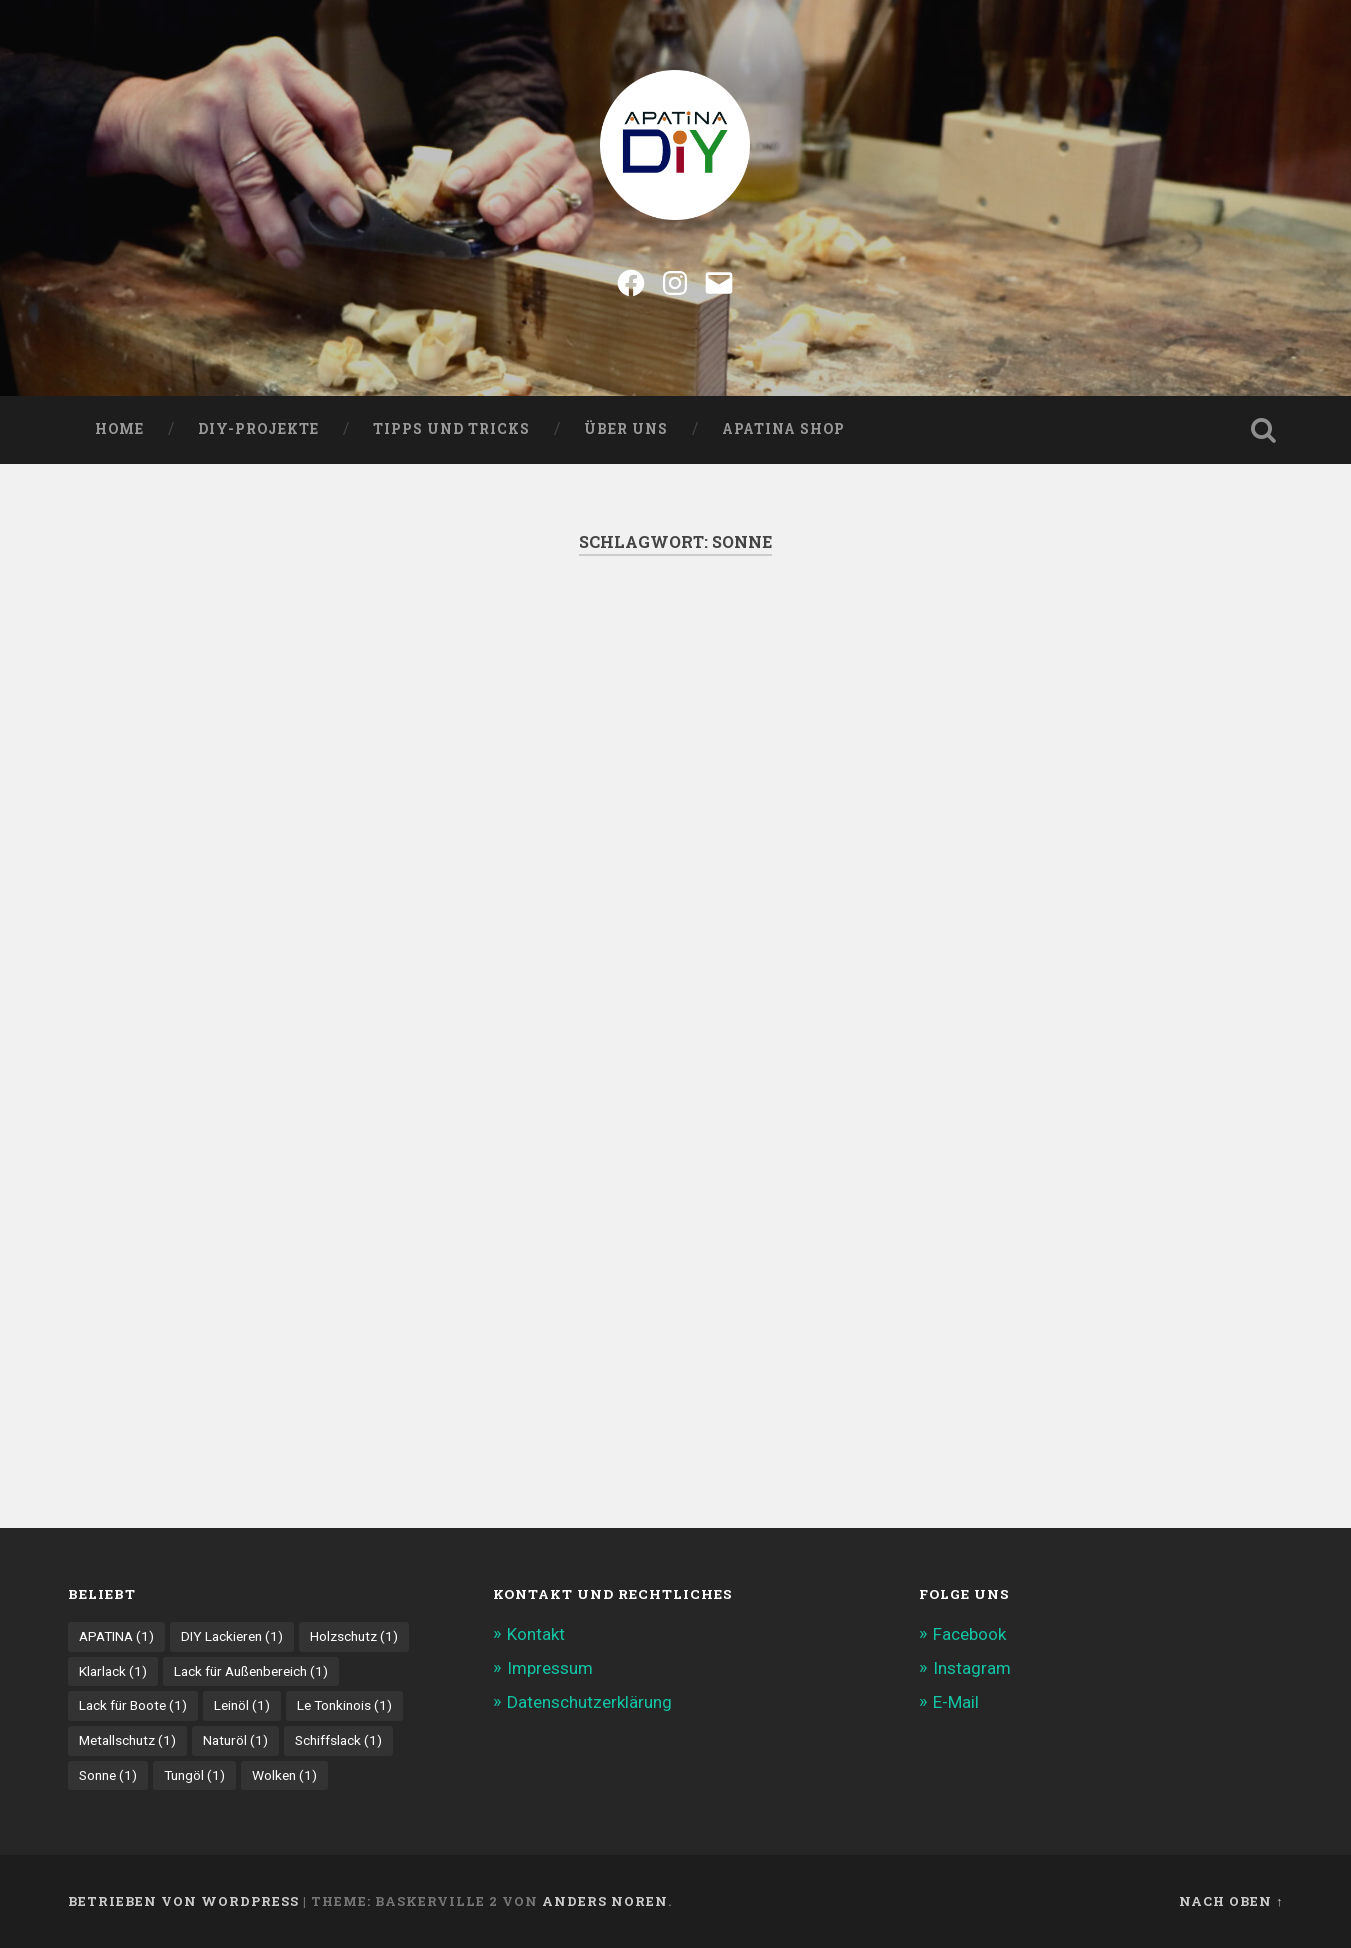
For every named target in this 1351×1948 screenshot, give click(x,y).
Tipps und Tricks (451, 429)
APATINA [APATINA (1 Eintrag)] (116, 1636)
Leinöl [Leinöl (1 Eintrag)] (242, 1705)
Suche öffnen (1263, 430)
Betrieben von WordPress (183, 1901)
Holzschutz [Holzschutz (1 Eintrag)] (354, 1636)
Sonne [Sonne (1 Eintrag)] (108, 1775)
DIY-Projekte (258, 429)
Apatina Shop (783, 429)
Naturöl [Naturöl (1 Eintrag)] (235, 1740)
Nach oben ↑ (1231, 1901)
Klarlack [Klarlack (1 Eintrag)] (113, 1671)
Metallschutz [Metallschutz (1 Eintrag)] (127, 1740)
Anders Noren (605, 1901)
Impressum (550, 1668)
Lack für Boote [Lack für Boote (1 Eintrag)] (133, 1705)
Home (119, 429)
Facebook (969, 1634)
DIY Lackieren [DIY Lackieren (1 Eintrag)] (232, 1636)
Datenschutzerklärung (589, 1702)
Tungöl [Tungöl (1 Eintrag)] (194, 1775)
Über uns (626, 429)
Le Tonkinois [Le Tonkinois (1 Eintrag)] (344, 1705)
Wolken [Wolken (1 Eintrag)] (284, 1775)
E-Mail (956, 1702)
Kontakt (536, 1634)
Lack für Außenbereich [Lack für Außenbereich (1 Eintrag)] (251, 1671)
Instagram (972, 1668)
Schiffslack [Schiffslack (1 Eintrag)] (338, 1740)
